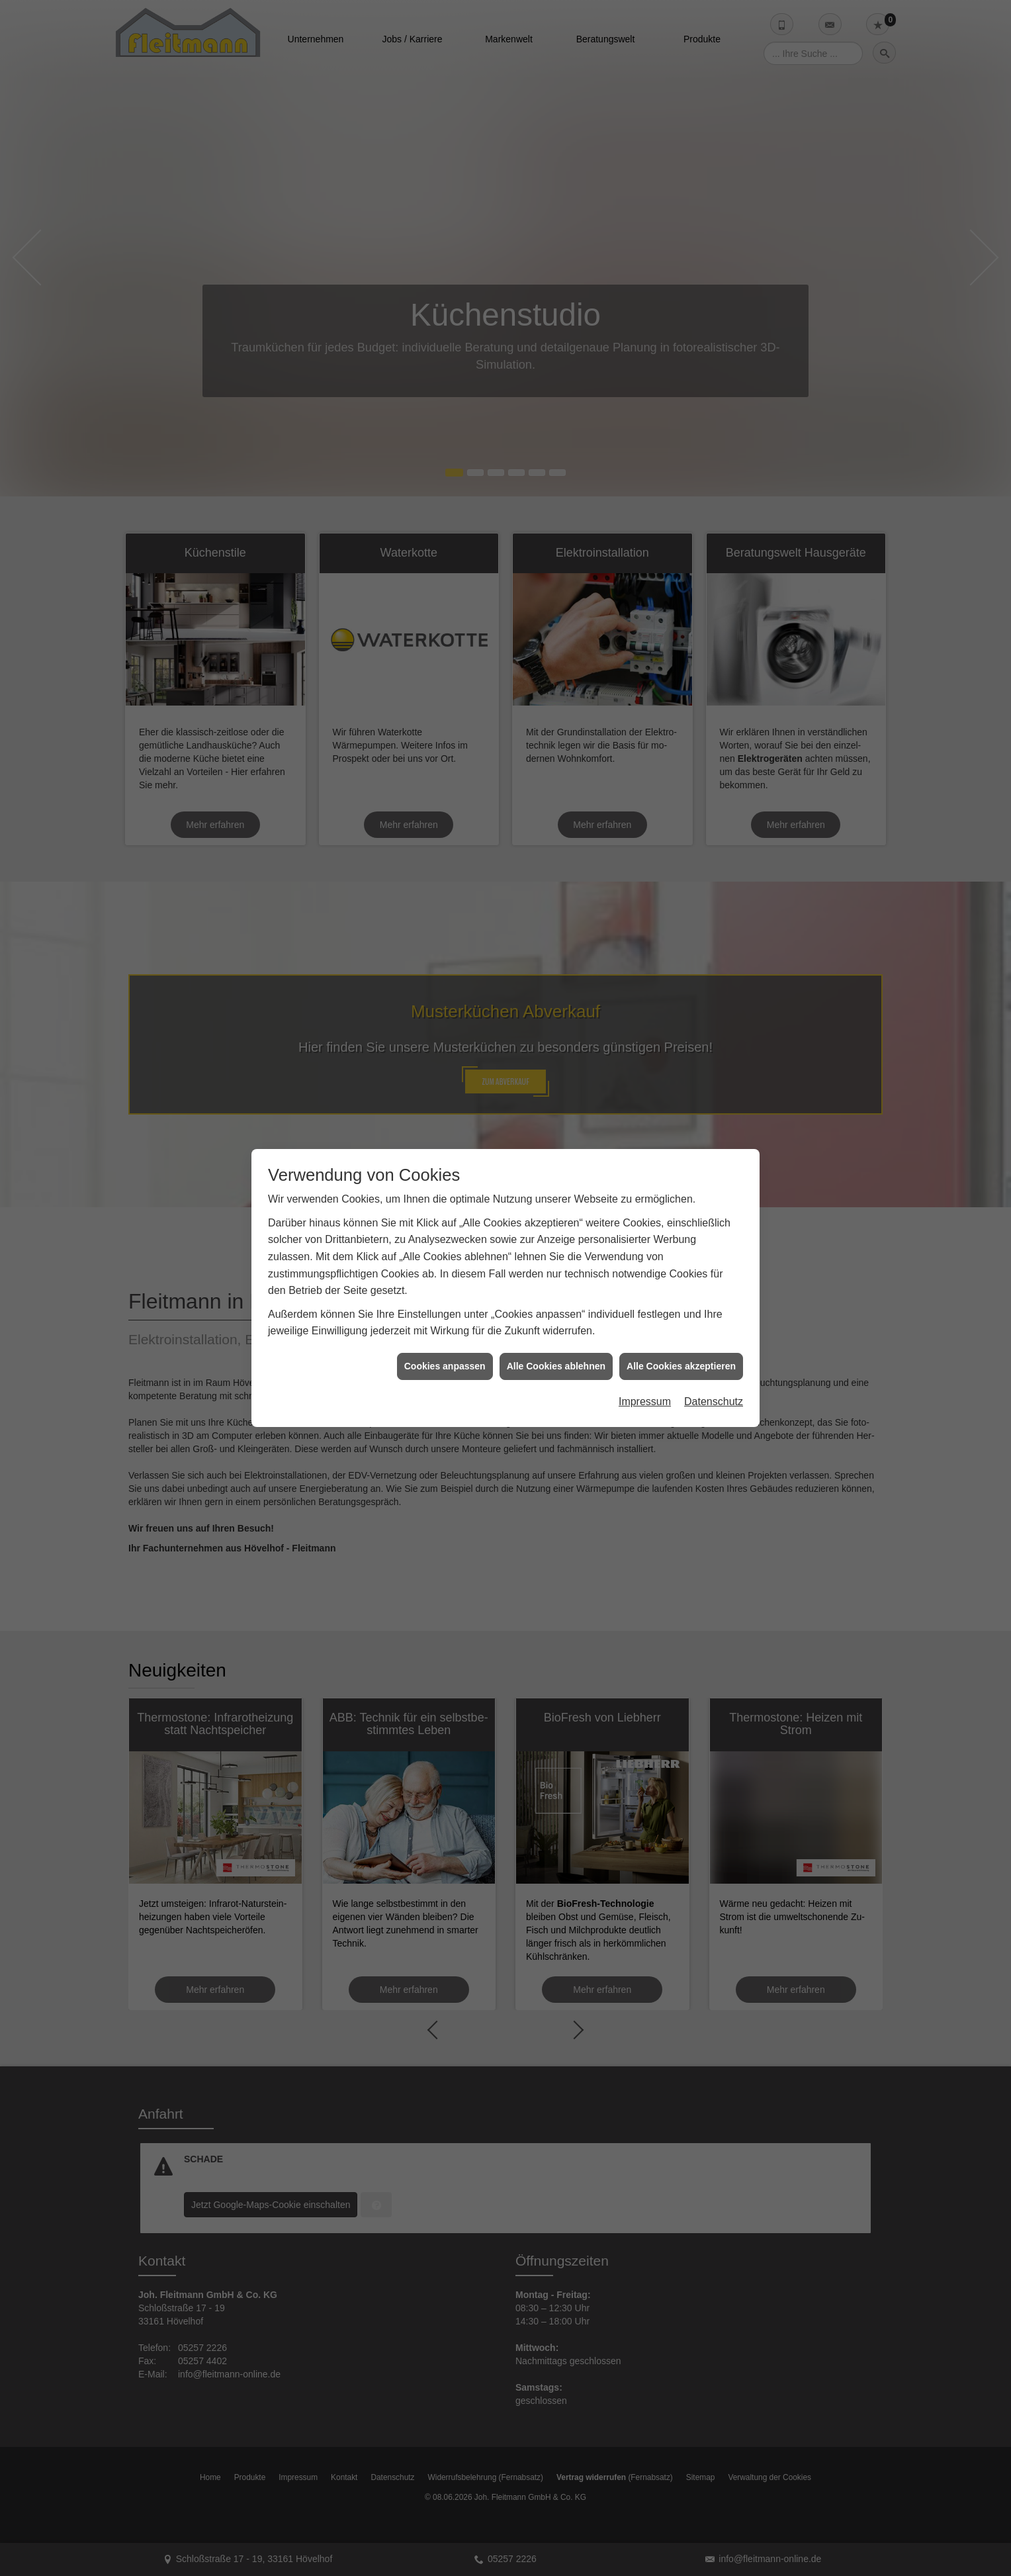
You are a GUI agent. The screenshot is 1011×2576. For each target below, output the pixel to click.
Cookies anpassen (445, 1233)
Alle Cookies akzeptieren (681, 1233)
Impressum (645, 1269)
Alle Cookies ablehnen (556, 1233)
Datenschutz (713, 1269)
